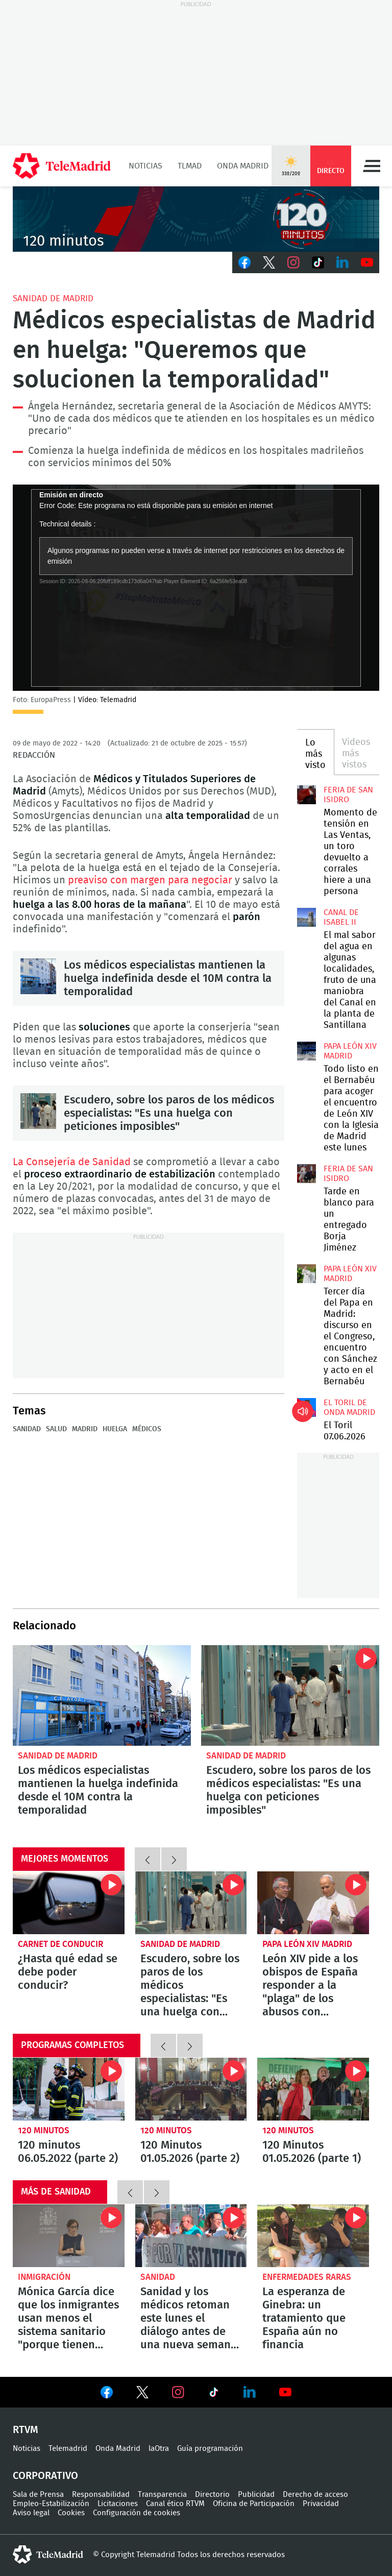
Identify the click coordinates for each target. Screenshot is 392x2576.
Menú (371, 166)
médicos (146, 1429)
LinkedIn (342, 262)
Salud (56, 1429)
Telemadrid (67, 2448)
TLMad (190, 166)
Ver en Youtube (285, 2392)
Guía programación (210, 2448)
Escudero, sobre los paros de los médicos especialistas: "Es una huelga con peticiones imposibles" (38, 1111)
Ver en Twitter (142, 2394)
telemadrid (48, 2554)
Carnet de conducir (60, 1944)
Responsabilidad (101, 2494)
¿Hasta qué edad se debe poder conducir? (69, 1902)
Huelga (115, 1429)
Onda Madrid (242, 166)
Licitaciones (117, 2504)
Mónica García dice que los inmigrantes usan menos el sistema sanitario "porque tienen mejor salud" (69, 2235)
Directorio (212, 2494)
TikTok (318, 262)
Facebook (244, 262)
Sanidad (27, 1429)
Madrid (84, 1429)
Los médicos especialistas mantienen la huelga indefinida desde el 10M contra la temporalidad (38, 976)
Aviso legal (31, 2513)
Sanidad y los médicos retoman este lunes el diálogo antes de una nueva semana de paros (191, 2235)
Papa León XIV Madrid (307, 1944)
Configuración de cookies (136, 2513)
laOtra (159, 2448)
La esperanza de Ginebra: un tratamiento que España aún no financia (313, 2235)
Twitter (269, 262)
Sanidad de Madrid (53, 298)
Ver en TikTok (214, 2394)
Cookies (71, 2513)
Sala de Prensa (38, 2494)
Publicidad (256, 2494)
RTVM (25, 2430)
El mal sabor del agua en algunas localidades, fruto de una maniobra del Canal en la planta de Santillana (306, 917)
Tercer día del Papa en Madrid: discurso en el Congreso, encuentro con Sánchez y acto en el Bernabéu (306, 1273)
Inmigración (44, 2277)
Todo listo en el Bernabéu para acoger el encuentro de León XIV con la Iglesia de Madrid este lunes (306, 1051)
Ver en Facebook (106, 2394)
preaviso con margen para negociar (151, 880)
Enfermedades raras (306, 2277)
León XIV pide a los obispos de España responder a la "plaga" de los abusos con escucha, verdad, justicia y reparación (313, 1902)
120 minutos (43, 2130)
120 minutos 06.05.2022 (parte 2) (69, 2089)
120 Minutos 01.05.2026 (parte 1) (313, 2089)
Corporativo (45, 2476)
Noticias (145, 166)
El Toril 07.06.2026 (306, 1407)
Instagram (293, 262)
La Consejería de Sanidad (73, 1162)
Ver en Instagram (178, 2392)
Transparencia (162, 2494)
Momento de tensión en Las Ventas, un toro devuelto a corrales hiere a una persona (306, 794)
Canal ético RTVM (175, 2504)
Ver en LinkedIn (249, 2392)
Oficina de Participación (254, 2504)
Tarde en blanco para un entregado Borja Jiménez (306, 1173)
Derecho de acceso (315, 2494)
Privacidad (321, 2504)
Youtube (367, 262)
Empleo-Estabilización (51, 2504)
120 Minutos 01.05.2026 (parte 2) (191, 2089)
